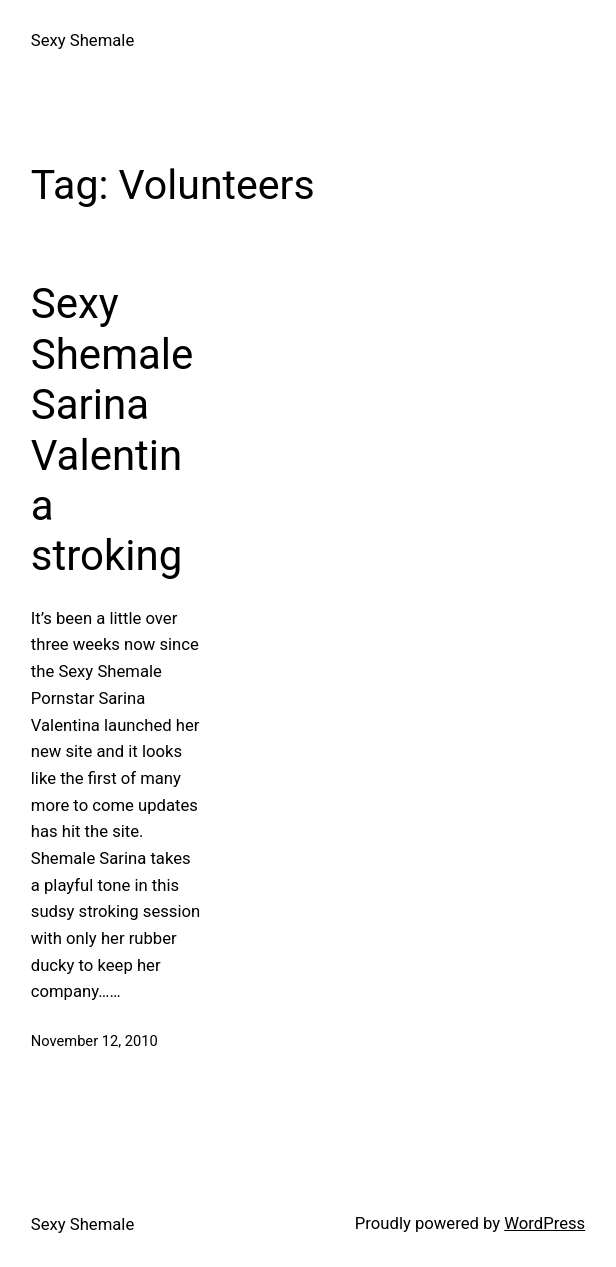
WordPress (544, 1223)
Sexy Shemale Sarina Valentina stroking (112, 429)
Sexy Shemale (82, 40)
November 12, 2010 (94, 1041)
